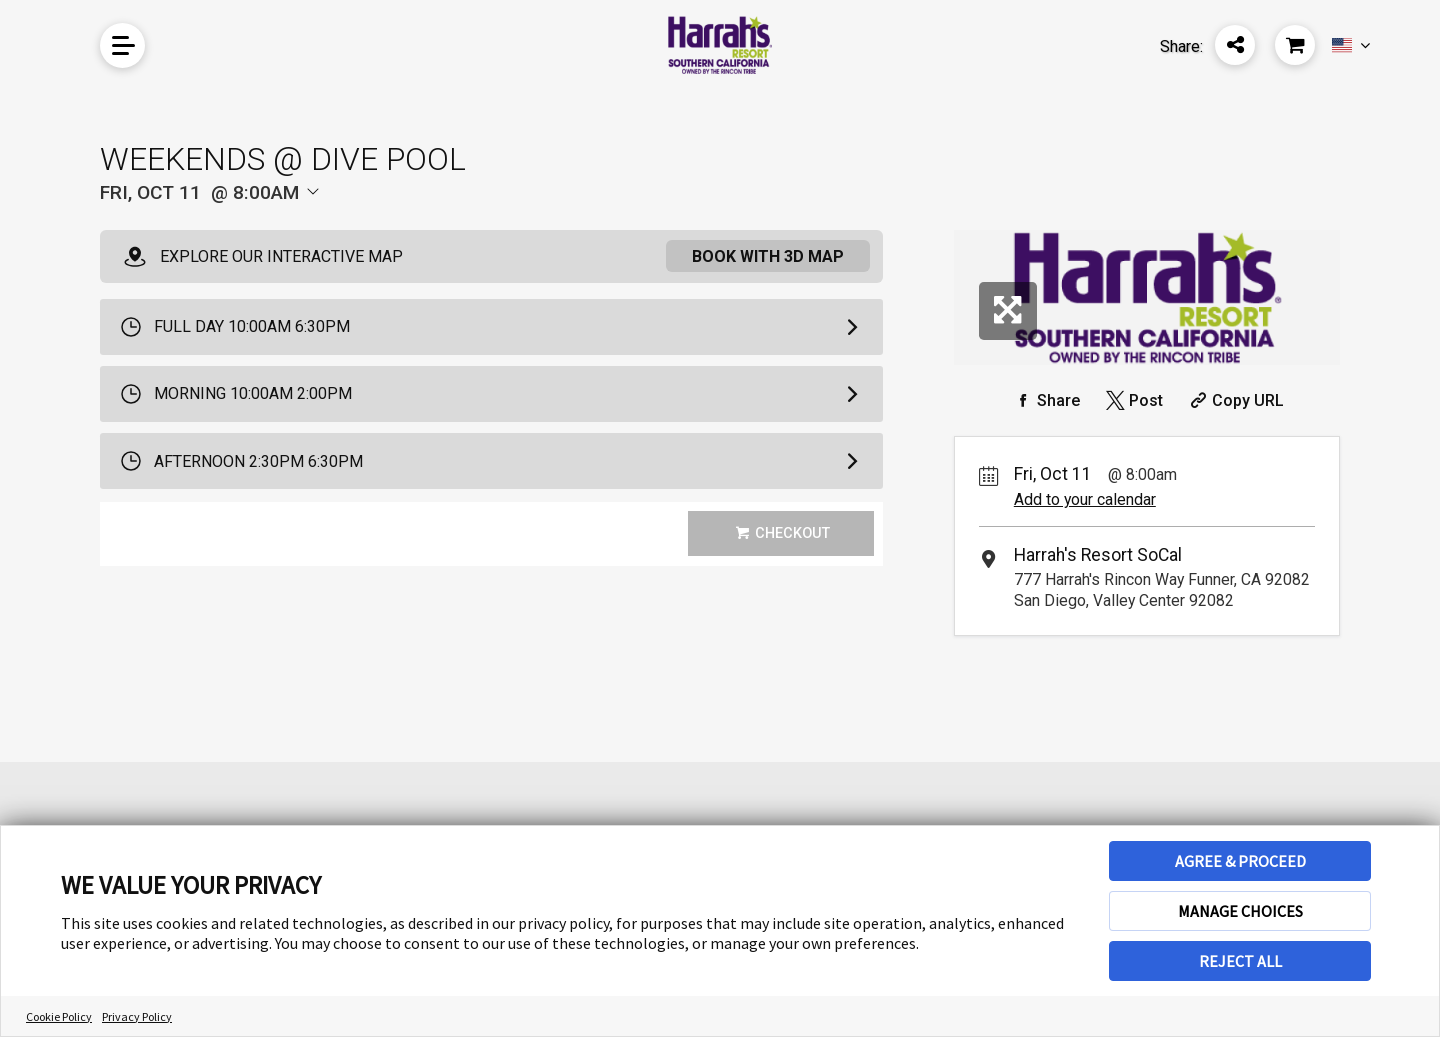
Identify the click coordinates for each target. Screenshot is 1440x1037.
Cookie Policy (59, 1016)
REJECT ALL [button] (1240, 961)
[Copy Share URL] (1234, 400)
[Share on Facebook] (1045, 400)
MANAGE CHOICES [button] (1240, 911)
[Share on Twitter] (1132, 400)
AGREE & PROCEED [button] (1240, 861)
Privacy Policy (137, 1016)
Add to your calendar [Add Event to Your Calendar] (1085, 499)
